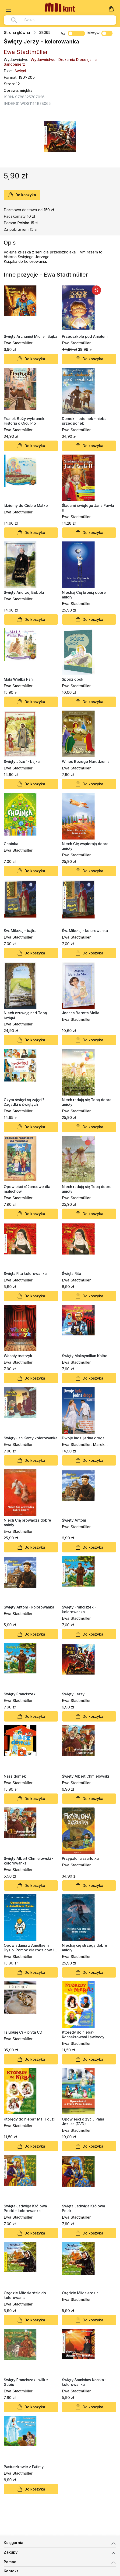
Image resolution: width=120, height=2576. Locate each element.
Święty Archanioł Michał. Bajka (30, 336)
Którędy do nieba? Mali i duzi (29, 2119)
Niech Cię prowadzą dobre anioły (27, 1522)
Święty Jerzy (73, 1694)
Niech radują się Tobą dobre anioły (87, 1102)
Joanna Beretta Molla (80, 1012)
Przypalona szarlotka (80, 1858)
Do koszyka (22, 195)
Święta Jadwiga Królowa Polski (83, 2208)
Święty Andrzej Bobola (24, 592)
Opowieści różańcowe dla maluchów (27, 1189)
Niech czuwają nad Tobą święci (25, 1015)
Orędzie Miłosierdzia (80, 2293)
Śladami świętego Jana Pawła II (88, 507)
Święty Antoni (74, 1520)
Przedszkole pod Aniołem (85, 336)
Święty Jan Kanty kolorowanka (30, 1438)
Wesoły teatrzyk (18, 1355)
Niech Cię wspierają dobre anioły (85, 846)
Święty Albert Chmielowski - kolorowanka (28, 1860)
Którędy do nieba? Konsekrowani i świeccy (83, 2034)
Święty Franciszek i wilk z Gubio (26, 2382)
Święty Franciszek (19, 1694)
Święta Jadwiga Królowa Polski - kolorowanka (25, 2208)
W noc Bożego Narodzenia (85, 761)
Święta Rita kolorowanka (25, 1273)
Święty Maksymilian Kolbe (84, 1355)
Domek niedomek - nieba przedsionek (84, 421)
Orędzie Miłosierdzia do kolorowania (25, 2295)
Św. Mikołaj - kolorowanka (85, 930)
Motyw (100, 33)
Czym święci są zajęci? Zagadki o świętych (24, 1102)
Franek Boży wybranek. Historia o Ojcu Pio (24, 421)
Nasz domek (15, 1776)
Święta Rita (71, 1273)
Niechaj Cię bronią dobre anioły (84, 594)
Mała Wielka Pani (19, 679)
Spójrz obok (72, 679)
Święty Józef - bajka (22, 761)
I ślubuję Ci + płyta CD (23, 2032)
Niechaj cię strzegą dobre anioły (84, 1947)
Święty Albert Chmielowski (85, 1776)
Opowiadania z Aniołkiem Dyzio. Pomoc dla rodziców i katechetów (29, 1947)
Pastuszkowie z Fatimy (24, 2466)
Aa (62, 33)
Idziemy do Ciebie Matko (26, 505)
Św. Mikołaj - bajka (20, 930)
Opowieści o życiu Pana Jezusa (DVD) (83, 2121)
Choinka (11, 843)
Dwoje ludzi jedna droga (83, 1438)
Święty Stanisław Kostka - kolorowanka (84, 2382)
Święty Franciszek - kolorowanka (79, 1609)
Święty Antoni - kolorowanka (29, 1607)
